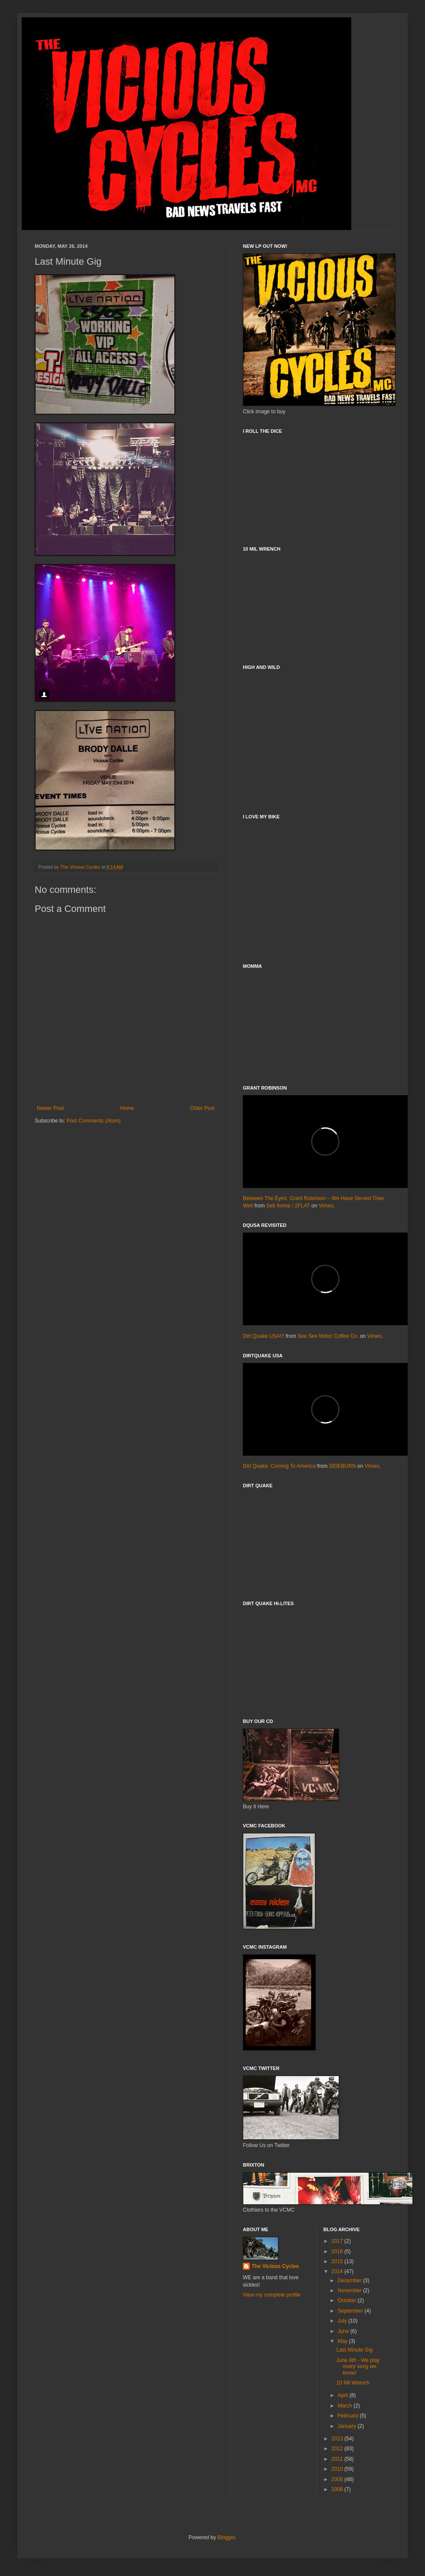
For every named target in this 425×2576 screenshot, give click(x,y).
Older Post (202, 1108)
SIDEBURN (342, 1466)
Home (127, 1108)
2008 (337, 2489)
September (350, 2311)
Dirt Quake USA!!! (263, 1336)
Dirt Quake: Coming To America (279, 1466)
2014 (337, 2271)
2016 (337, 2251)
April (343, 2395)
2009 (337, 2479)
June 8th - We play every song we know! (357, 2366)
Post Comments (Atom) (93, 1121)
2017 (337, 2241)
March (345, 2406)
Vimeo (326, 1206)
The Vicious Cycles (275, 2266)
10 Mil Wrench (352, 2383)
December (350, 2281)
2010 (337, 2469)
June (343, 2331)
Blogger (226, 2537)
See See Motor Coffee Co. (328, 1336)
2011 (337, 2459)
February (348, 2416)
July (342, 2321)
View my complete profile (272, 2295)
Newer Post (50, 1108)
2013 (337, 2439)
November (350, 2290)
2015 (337, 2261)
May (343, 2341)
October (347, 2300)
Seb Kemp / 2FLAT (288, 1206)
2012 (337, 2449)
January (347, 2426)
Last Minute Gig (354, 2350)
